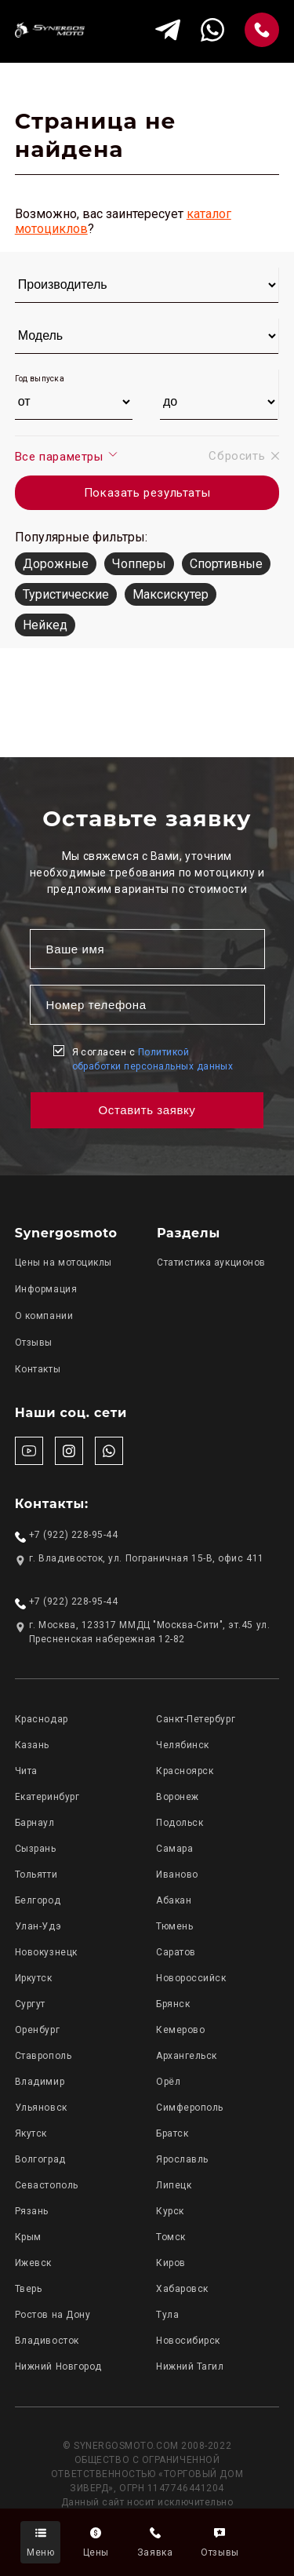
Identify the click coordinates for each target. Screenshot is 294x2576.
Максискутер (170, 594)
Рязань (32, 2211)
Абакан (173, 1900)
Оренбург (37, 2029)
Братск (172, 2133)
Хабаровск (182, 2288)
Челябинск (182, 1745)
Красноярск (184, 1770)
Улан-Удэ (38, 1926)
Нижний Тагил (189, 2366)
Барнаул (35, 1822)
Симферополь (189, 2107)
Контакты (37, 1369)
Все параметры (67, 456)
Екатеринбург (47, 1796)
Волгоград (40, 2159)
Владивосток (47, 2340)
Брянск (173, 2003)
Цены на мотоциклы (63, 1262)
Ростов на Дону (53, 2314)
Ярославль (182, 2159)
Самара (174, 1848)
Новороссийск (191, 1978)
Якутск (31, 2133)
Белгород (37, 1900)
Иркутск (34, 1978)
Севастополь (46, 2185)
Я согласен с (153, 1059)
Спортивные (226, 563)
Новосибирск (188, 2340)
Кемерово (180, 2029)
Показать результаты (147, 493)
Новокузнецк (46, 1952)
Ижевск (33, 2262)
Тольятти (36, 1874)
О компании (44, 1315)
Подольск (179, 1822)
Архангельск (186, 2055)
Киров (171, 2262)
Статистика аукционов (211, 1262)
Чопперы (139, 563)
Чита (26, 1770)
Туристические (66, 594)
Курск (170, 2211)
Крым (28, 2237)
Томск (171, 2237)
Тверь (28, 2288)
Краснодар (41, 1719)
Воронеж (177, 1796)
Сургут (30, 2003)
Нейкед (45, 625)
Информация (46, 1289)
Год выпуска (39, 378)
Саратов (176, 1952)
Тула (167, 2314)
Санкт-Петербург (195, 1719)
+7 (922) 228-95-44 (73, 1534)
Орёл (168, 2081)
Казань (32, 1745)
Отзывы (34, 1342)
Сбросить (244, 456)
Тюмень (174, 1926)
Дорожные (56, 563)
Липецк (173, 2185)
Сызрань (35, 1848)
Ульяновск (41, 2107)
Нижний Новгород (58, 2366)
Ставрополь (43, 2055)
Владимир (39, 2081)
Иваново (177, 1874)
